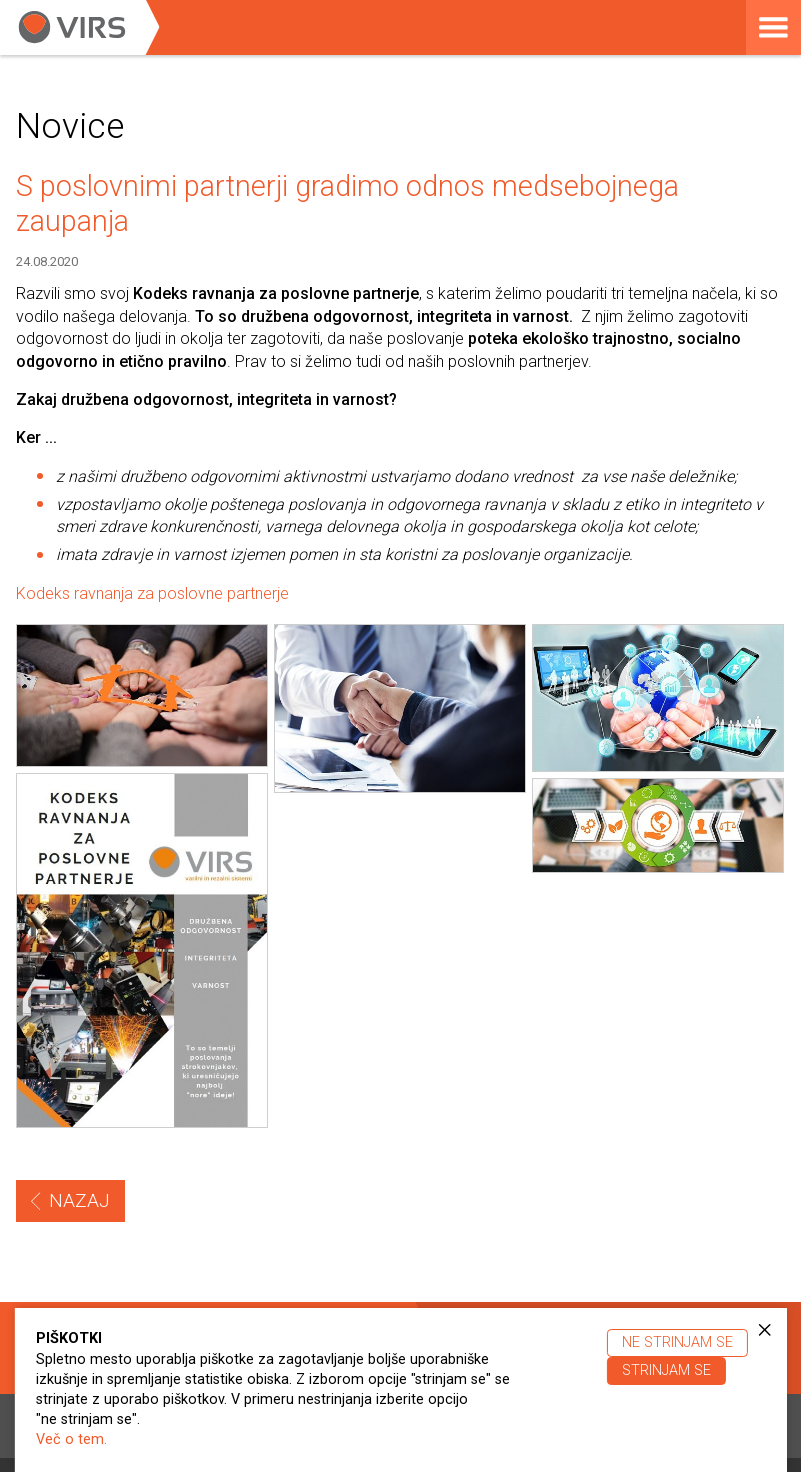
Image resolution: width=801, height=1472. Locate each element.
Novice (70, 126)
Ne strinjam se (677, 1342)
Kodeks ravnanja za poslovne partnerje (152, 593)
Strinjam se (666, 1370)
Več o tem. (71, 1439)
